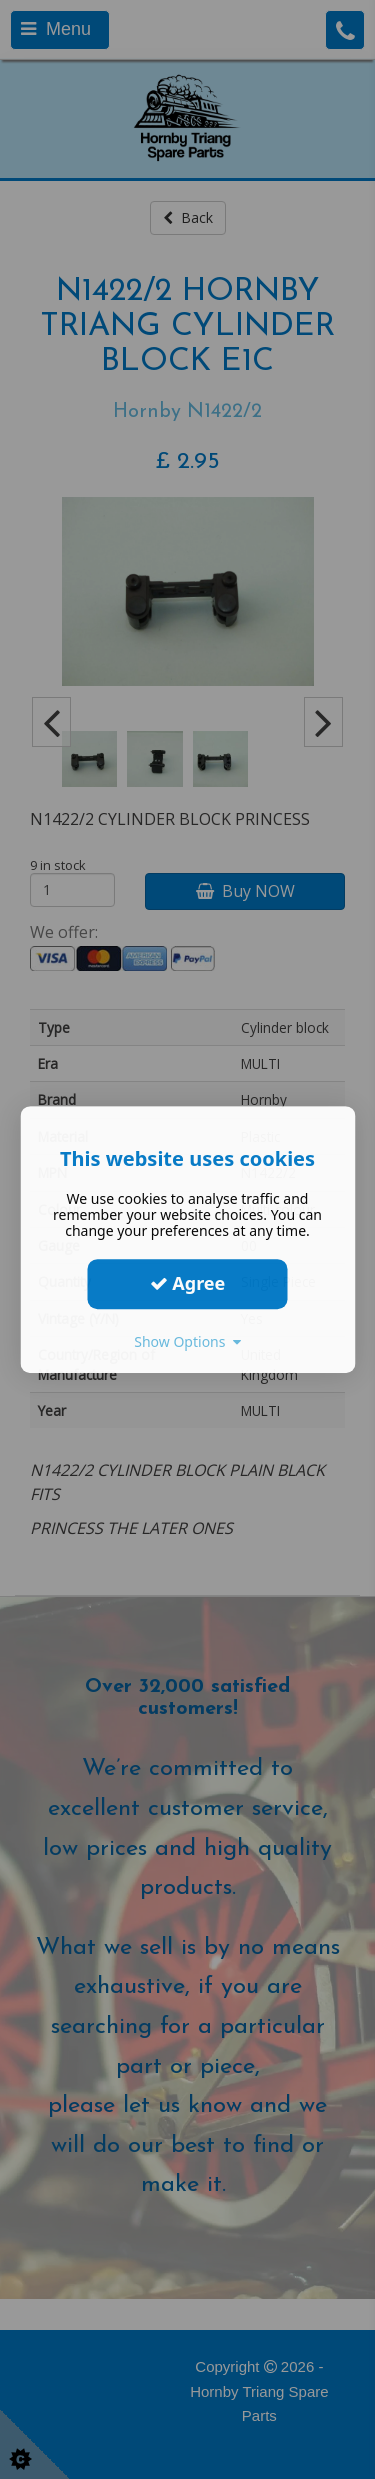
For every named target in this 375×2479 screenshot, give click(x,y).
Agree (188, 1283)
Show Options (187, 1341)
